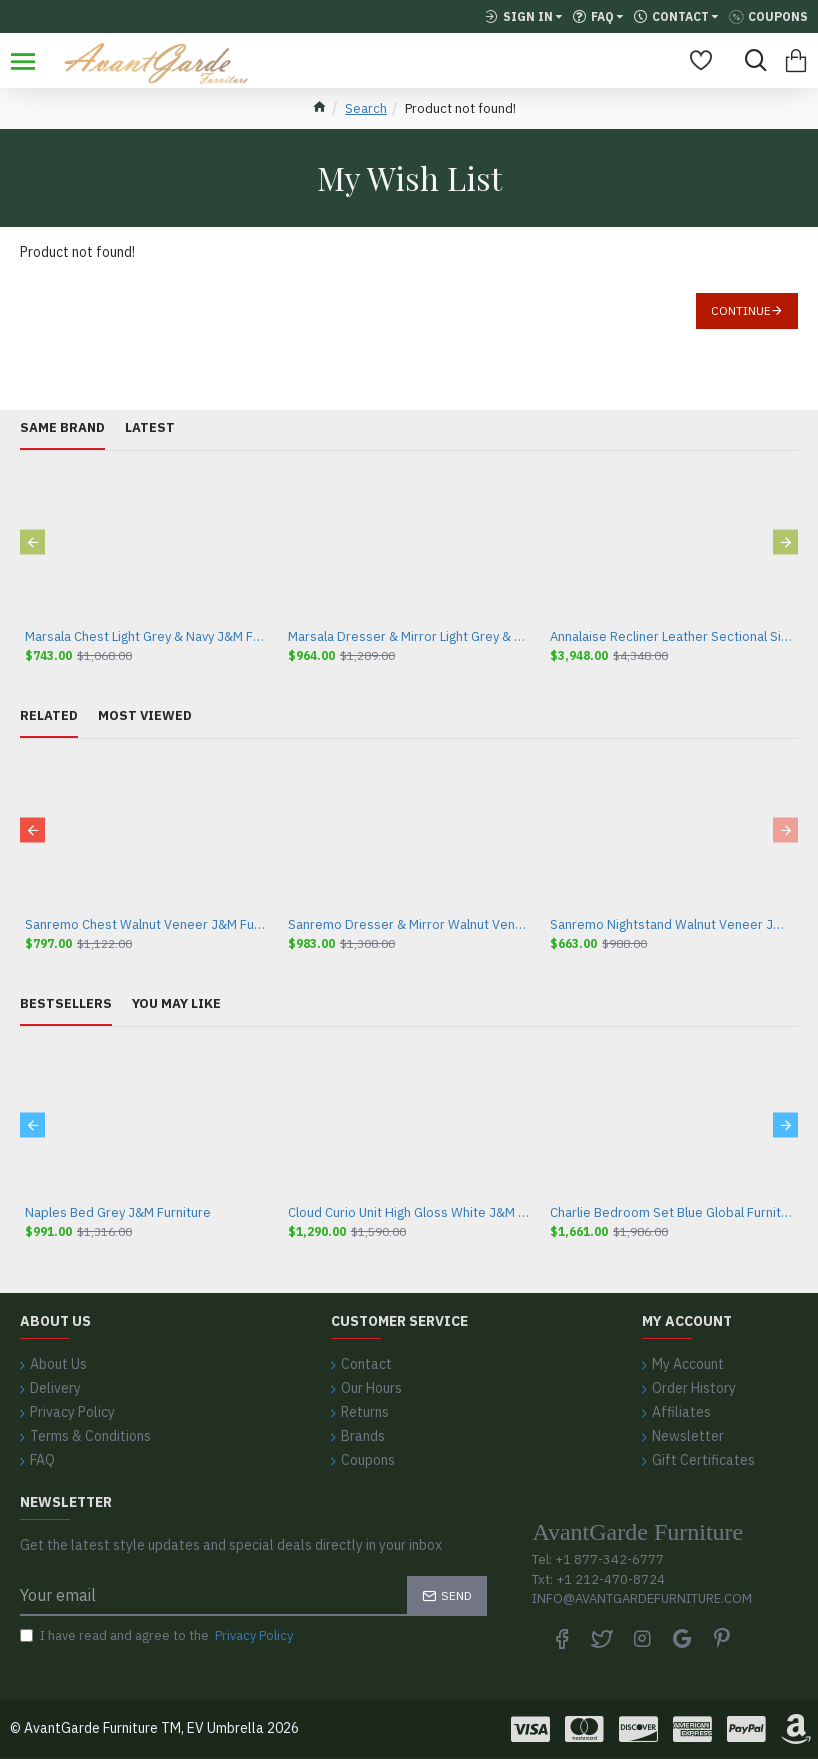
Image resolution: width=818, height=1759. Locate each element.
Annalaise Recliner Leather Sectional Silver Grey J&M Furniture (671, 637)
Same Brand (62, 428)
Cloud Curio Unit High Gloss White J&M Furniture (409, 1213)
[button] (32, 542)
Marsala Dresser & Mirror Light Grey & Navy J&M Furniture (409, 637)
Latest (150, 428)
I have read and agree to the (158, 1636)
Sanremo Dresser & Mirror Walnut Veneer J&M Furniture (409, 925)
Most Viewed (145, 716)
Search (366, 108)
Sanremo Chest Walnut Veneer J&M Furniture (146, 925)
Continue (741, 310)
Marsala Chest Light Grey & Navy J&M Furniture (146, 637)
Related (49, 716)
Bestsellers (66, 1004)
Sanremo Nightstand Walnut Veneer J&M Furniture (671, 925)
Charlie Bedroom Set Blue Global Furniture (671, 1213)
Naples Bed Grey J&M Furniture (118, 1213)
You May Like (176, 1004)
